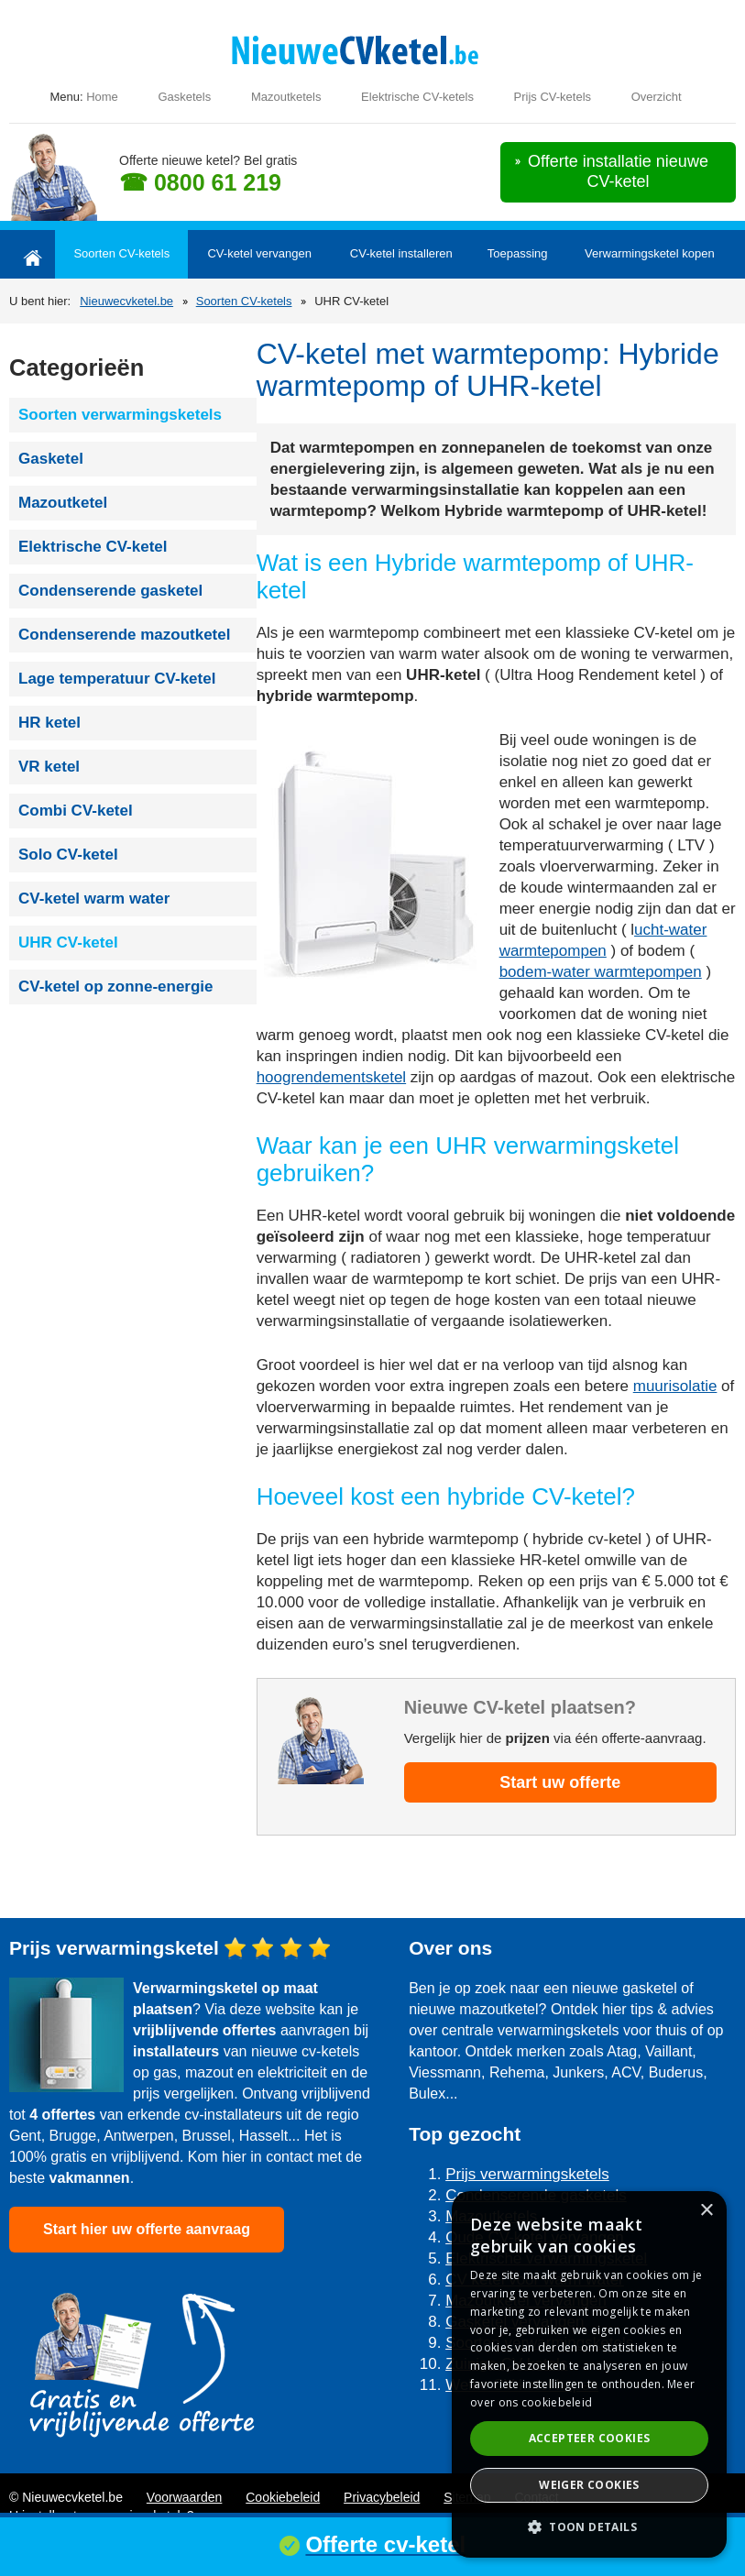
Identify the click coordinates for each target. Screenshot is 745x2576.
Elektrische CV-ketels (417, 97)
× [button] (706, 2211)
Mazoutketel (62, 502)
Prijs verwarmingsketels (527, 2174)
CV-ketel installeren (401, 253)
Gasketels (184, 97)
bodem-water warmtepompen (600, 972)
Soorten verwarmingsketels (120, 414)
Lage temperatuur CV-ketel (116, 678)
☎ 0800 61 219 (200, 182)
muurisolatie (675, 1386)
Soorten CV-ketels (121, 253)
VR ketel (49, 766)
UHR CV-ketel (68, 942)
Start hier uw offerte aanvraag (146, 2229)
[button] (589, 2527)
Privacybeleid (382, 2497)
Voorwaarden (185, 2497)
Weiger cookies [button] (589, 2485)
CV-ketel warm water (94, 898)
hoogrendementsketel (332, 1077)
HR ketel (49, 722)
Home (102, 97)
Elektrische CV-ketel (93, 546)
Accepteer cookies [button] (590, 2438)
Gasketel (50, 458)
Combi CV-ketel (75, 810)
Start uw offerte (559, 1782)
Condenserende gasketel (110, 590)
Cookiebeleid (283, 2497)
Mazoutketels (286, 97)
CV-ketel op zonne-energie (116, 986)
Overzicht (656, 97)
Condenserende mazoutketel (124, 634)
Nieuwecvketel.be (126, 301)
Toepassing (518, 253)
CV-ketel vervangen (259, 253)
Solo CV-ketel (68, 854)
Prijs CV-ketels (553, 97)
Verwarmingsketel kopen (650, 253)
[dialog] (589, 2374)
